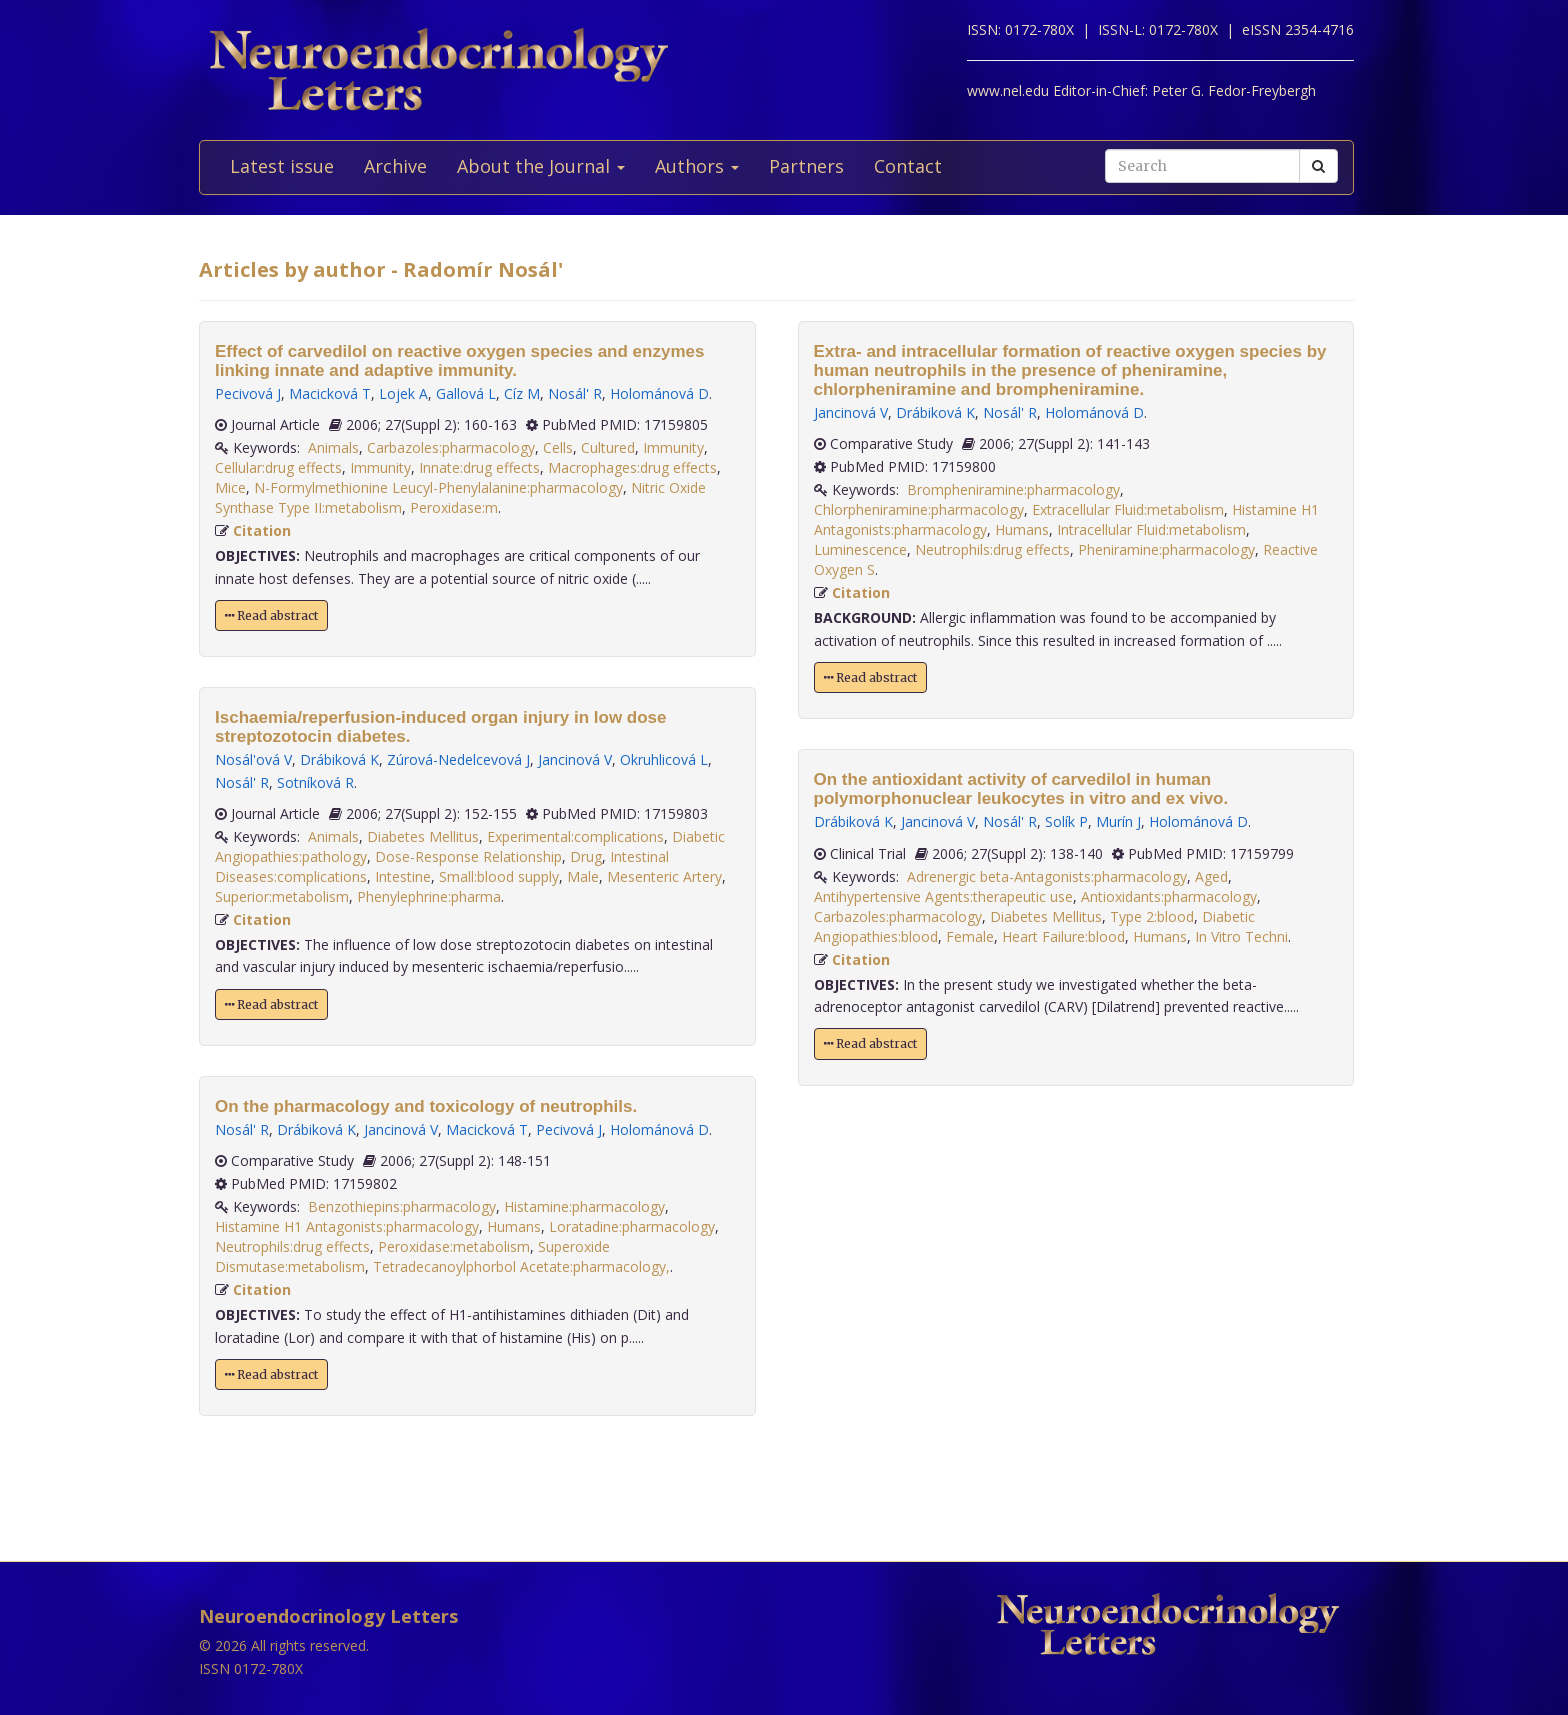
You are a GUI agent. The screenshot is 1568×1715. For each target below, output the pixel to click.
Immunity (673, 447)
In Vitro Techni (1241, 936)
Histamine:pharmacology (584, 1206)
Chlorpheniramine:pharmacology (919, 509)
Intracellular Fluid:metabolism (1151, 529)
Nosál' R (575, 393)
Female (970, 936)
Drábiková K (339, 759)
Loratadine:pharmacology (632, 1226)
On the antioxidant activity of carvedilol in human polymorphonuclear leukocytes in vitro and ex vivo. (1021, 789)
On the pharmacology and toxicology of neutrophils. (426, 1106)
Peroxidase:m (454, 507)
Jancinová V (575, 759)
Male (583, 876)
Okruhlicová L (664, 759)
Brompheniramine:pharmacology (1013, 489)
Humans (514, 1226)
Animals (333, 447)
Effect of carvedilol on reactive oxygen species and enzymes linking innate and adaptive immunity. (459, 361)
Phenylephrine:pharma (429, 896)
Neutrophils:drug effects (292, 1246)
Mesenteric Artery (664, 876)
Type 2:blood (1152, 916)
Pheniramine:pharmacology (1166, 549)
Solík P (1066, 821)
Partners (806, 166)
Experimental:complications (575, 836)
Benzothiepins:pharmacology (402, 1206)
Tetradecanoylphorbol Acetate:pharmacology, (521, 1266)
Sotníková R (315, 782)
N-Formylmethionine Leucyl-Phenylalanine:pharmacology (438, 487)
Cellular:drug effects (278, 467)
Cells (558, 447)
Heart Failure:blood (1063, 936)
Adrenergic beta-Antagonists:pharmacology (1047, 876)
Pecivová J (248, 393)
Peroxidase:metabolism (454, 1246)
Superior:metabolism (282, 896)
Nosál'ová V (253, 759)
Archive (395, 166)
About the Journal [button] (541, 166)
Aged (1211, 876)
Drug (586, 856)
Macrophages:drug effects (632, 467)
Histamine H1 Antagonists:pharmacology (347, 1226)
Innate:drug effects (479, 467)
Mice (230, 487)
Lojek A (403, 393)
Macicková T (330, 393)
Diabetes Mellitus (423, 836)
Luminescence (860, 549)
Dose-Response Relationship (468, 856)
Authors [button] (697, 166)
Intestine (403, 876)
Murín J (1118, 821)
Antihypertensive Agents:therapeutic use (943, 896)
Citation (262, 530)
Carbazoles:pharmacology (451, 447)
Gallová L (466, 393)
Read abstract (271, 615)
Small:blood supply (499, 876)
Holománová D (659, 393)
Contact (908, 166)
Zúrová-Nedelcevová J (458, 759)
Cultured (608, 447)
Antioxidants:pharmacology (1169, 896)
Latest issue (282, 166)
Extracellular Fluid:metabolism (1128, 509)
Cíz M (522, 393)
